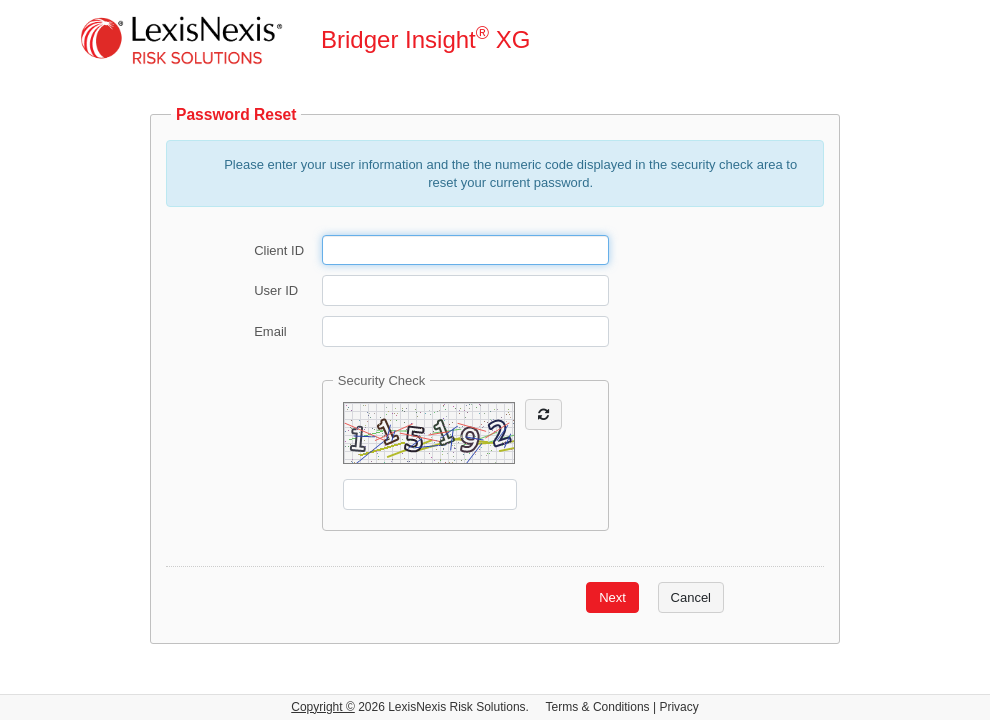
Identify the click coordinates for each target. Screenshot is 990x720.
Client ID (279, 249)
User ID (276, 290)
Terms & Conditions (598, 707)
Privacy (678, 707)
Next (612, 597)
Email (270, 331)
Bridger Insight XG (425, 38)
